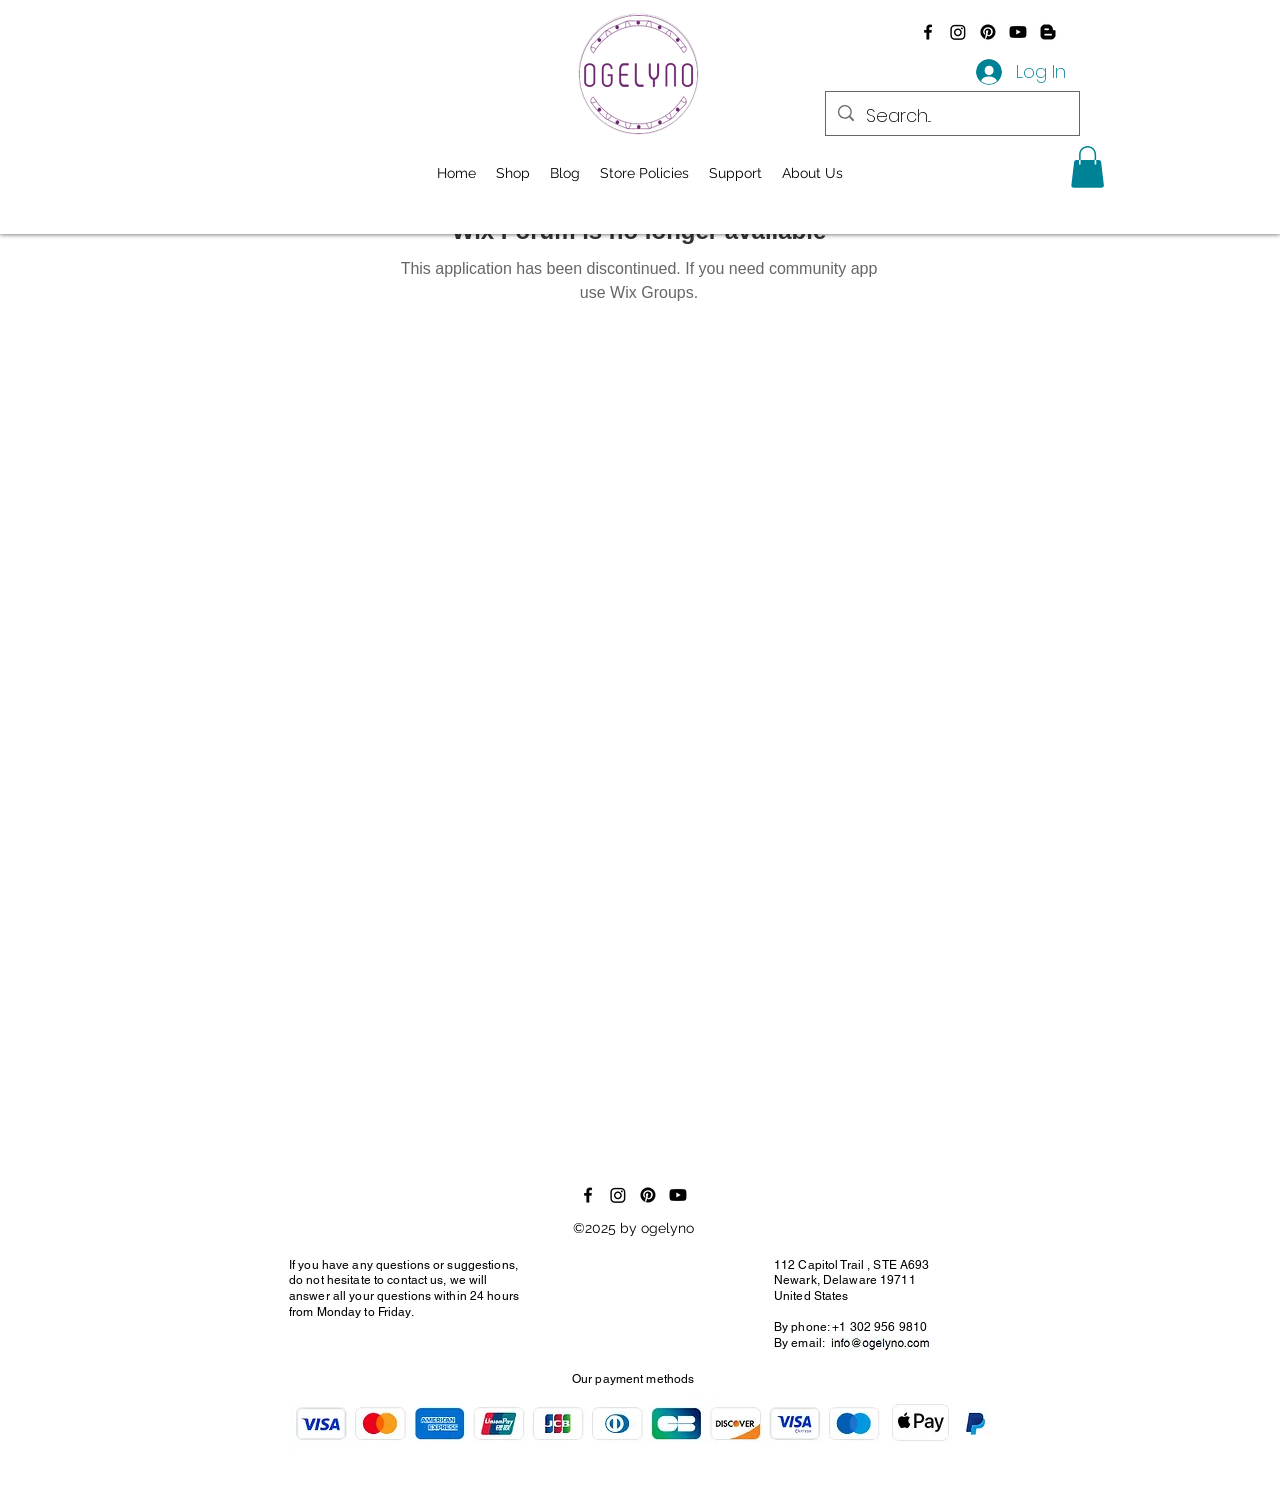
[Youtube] (1018, 32)
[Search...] (951, 116)
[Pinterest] (988, 32)
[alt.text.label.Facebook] (928, 32)
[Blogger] (1048, 32)
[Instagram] (958, 32)
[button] (1087, 167)
